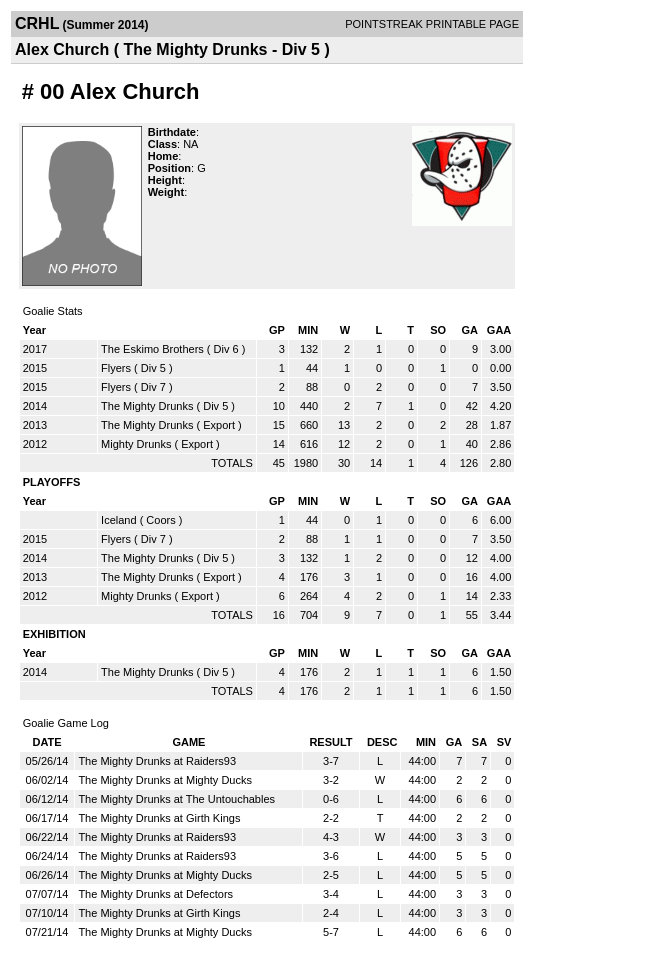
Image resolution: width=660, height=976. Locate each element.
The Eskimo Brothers (152, 349)
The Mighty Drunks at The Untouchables (176, 799)
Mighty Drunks (136, 444)
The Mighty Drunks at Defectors (155, 894)
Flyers (116, 368)
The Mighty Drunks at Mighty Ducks (165, 780)
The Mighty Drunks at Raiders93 (157, 761)
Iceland (118, 520)
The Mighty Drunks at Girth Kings (159, 818)
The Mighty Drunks (147, 406)
